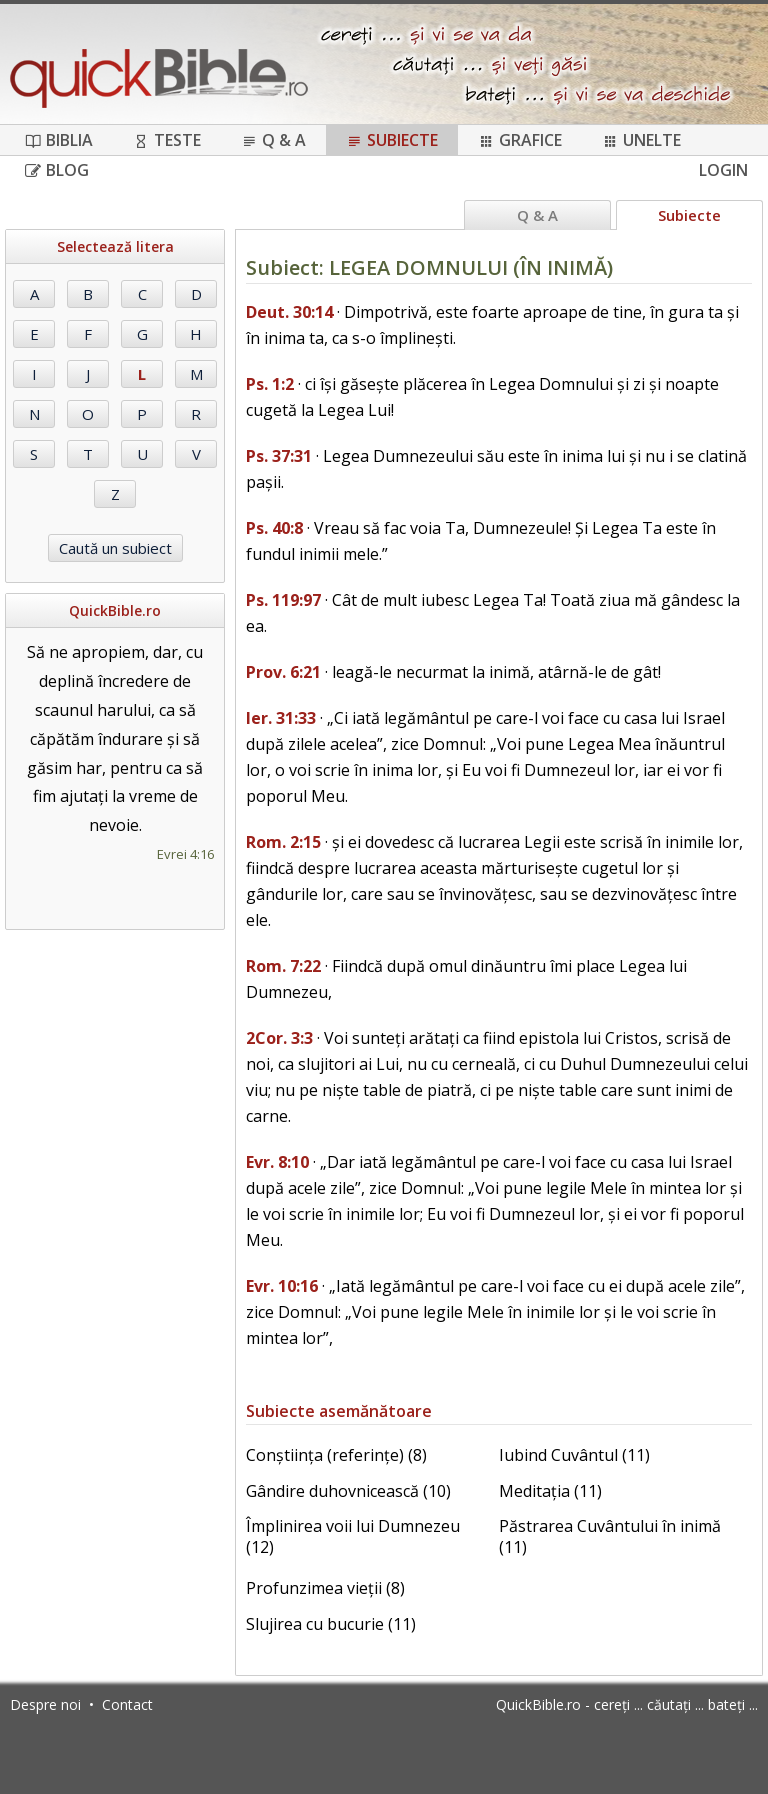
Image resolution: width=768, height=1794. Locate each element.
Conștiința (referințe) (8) (336, 1455)
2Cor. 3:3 (279, 1038)
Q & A (273, 140)
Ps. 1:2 (270, 384)
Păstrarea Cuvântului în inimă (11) (610, 1536)
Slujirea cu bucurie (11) (331, 1624)
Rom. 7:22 (283, 966)
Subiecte (392, 140)
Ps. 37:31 (279, 456)
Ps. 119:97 (283, 600)
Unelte (641, 140)
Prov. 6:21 (283, 672)
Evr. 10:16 (282, 1286)
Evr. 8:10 (277, 1162)
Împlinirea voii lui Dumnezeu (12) (353, 1536)
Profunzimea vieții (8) (325, 1588)
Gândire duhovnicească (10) (348, 1491)
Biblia (59, 140)
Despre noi (45, 1704)
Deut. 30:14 (289, 312)
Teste (167, 140)
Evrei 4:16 (185, 854)
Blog (57, 170)
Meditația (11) (550, 1491)
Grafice (520, 140)
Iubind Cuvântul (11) (574, 1455)
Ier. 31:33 (281, 718)
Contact (127, 1704)
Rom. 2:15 (283, 842)
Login (723, 170)
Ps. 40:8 (274, 528)
